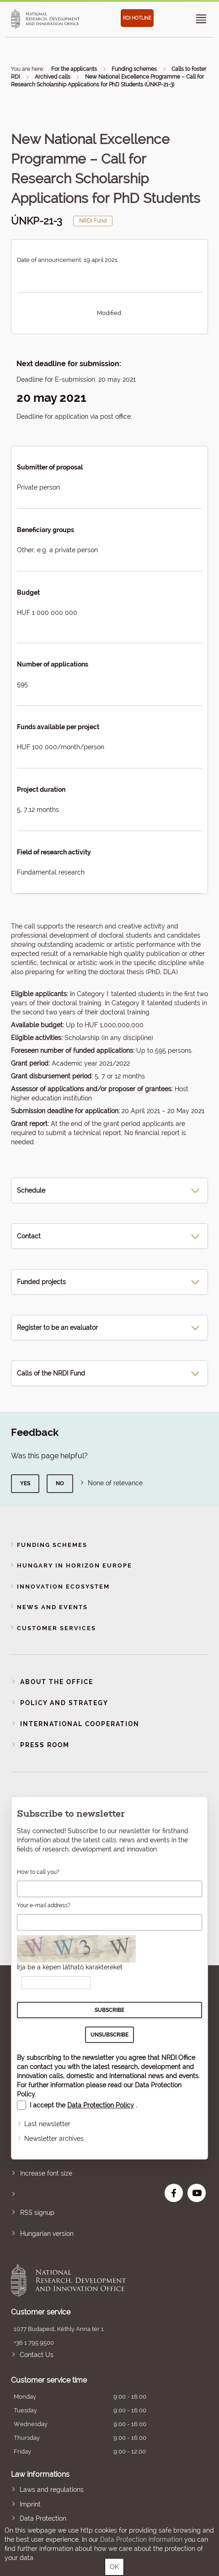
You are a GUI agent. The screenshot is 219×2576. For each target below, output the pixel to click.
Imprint (30, 2504)
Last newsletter (47, 2124)
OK (114, 2567)
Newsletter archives (54, 2138)
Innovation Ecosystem (63, 1586)
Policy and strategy (64, 1703)
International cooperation (79, 1724)
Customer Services (56, 1628)
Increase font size (46, 2173)
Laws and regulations (52, 2489)
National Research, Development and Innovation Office (90, 2280)
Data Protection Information (141, 2539)
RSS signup (37, 2212)
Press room (44, 1745)
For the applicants (74, 69)
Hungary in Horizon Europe (74, 1565)
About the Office (56, 1681)
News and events (52, 1607)
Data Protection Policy (100, 2105)
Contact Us (36, 2354)
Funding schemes (134, 69)
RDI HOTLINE (137, 18)
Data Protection (43, 2518)
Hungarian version (47, 2233)
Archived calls (52, 77)
